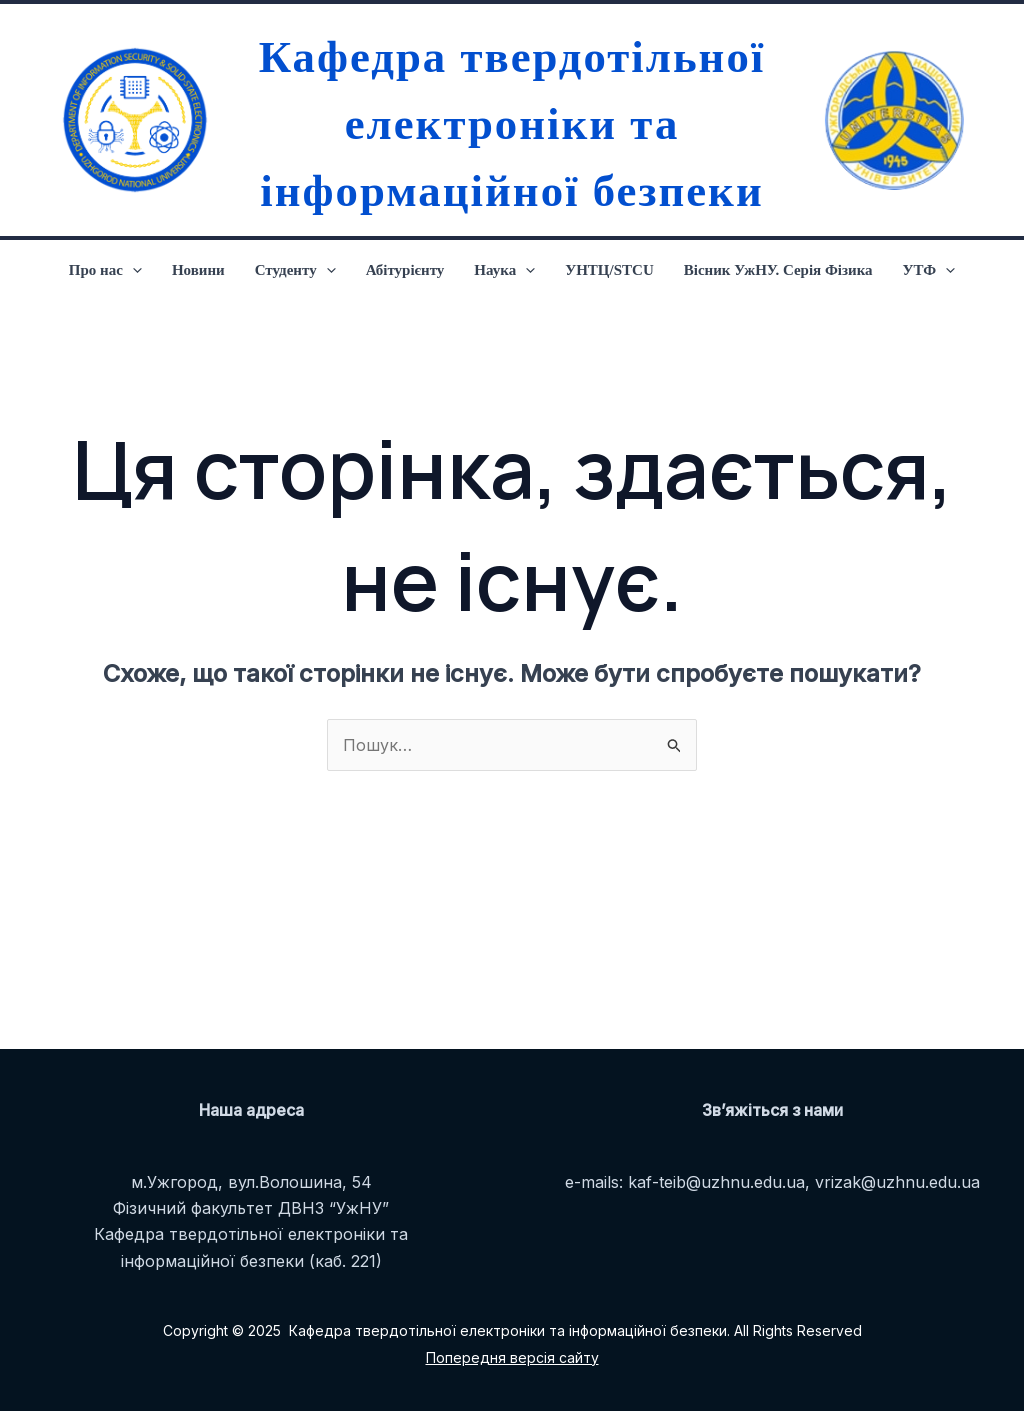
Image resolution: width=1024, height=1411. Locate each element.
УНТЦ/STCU (609, 270)
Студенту (295, 270)
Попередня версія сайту (512, 1357)
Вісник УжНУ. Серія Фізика (778, 270)
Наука (504, 270)
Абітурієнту (405, 270)
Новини (198, 270)
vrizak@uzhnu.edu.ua (897, 1182)
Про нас (105, 270)
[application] (132, 270)
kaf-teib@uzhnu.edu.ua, (719, 1182)
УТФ (929, 270)
